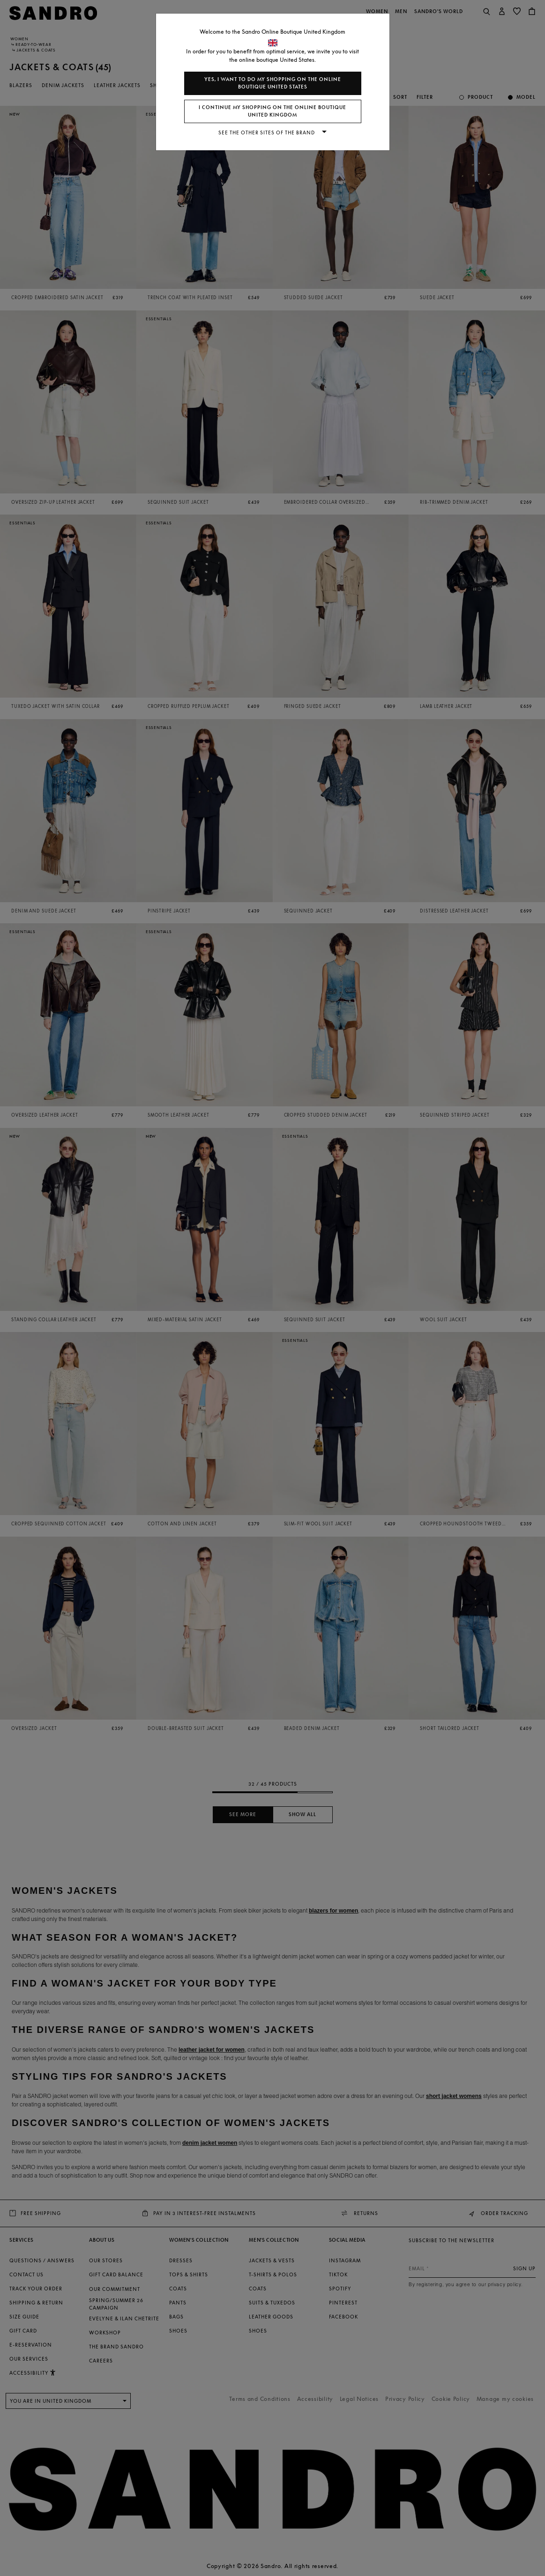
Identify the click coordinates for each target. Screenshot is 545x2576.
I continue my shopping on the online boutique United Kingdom (272, 111)
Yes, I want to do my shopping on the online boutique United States (272, 83)
